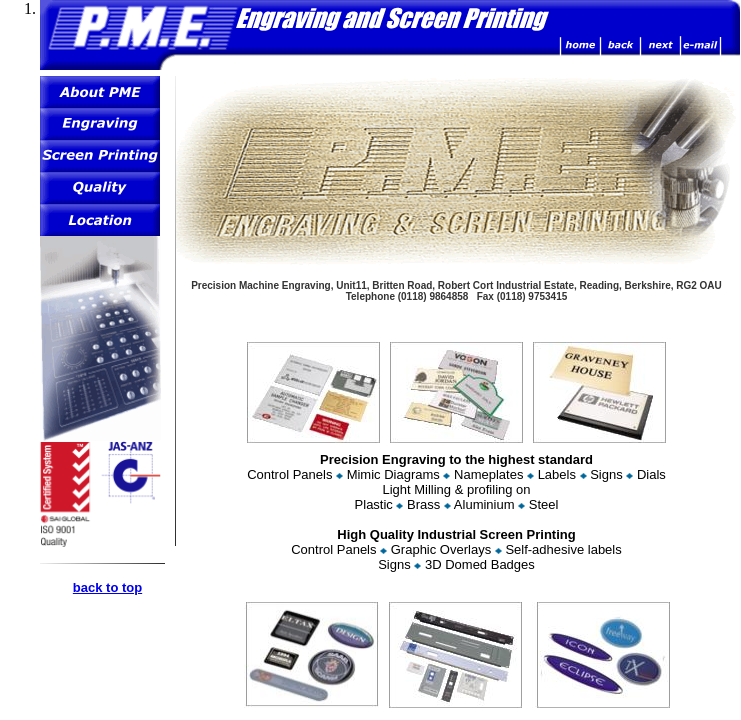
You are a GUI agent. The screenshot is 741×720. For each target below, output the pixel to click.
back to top (107, 587)
